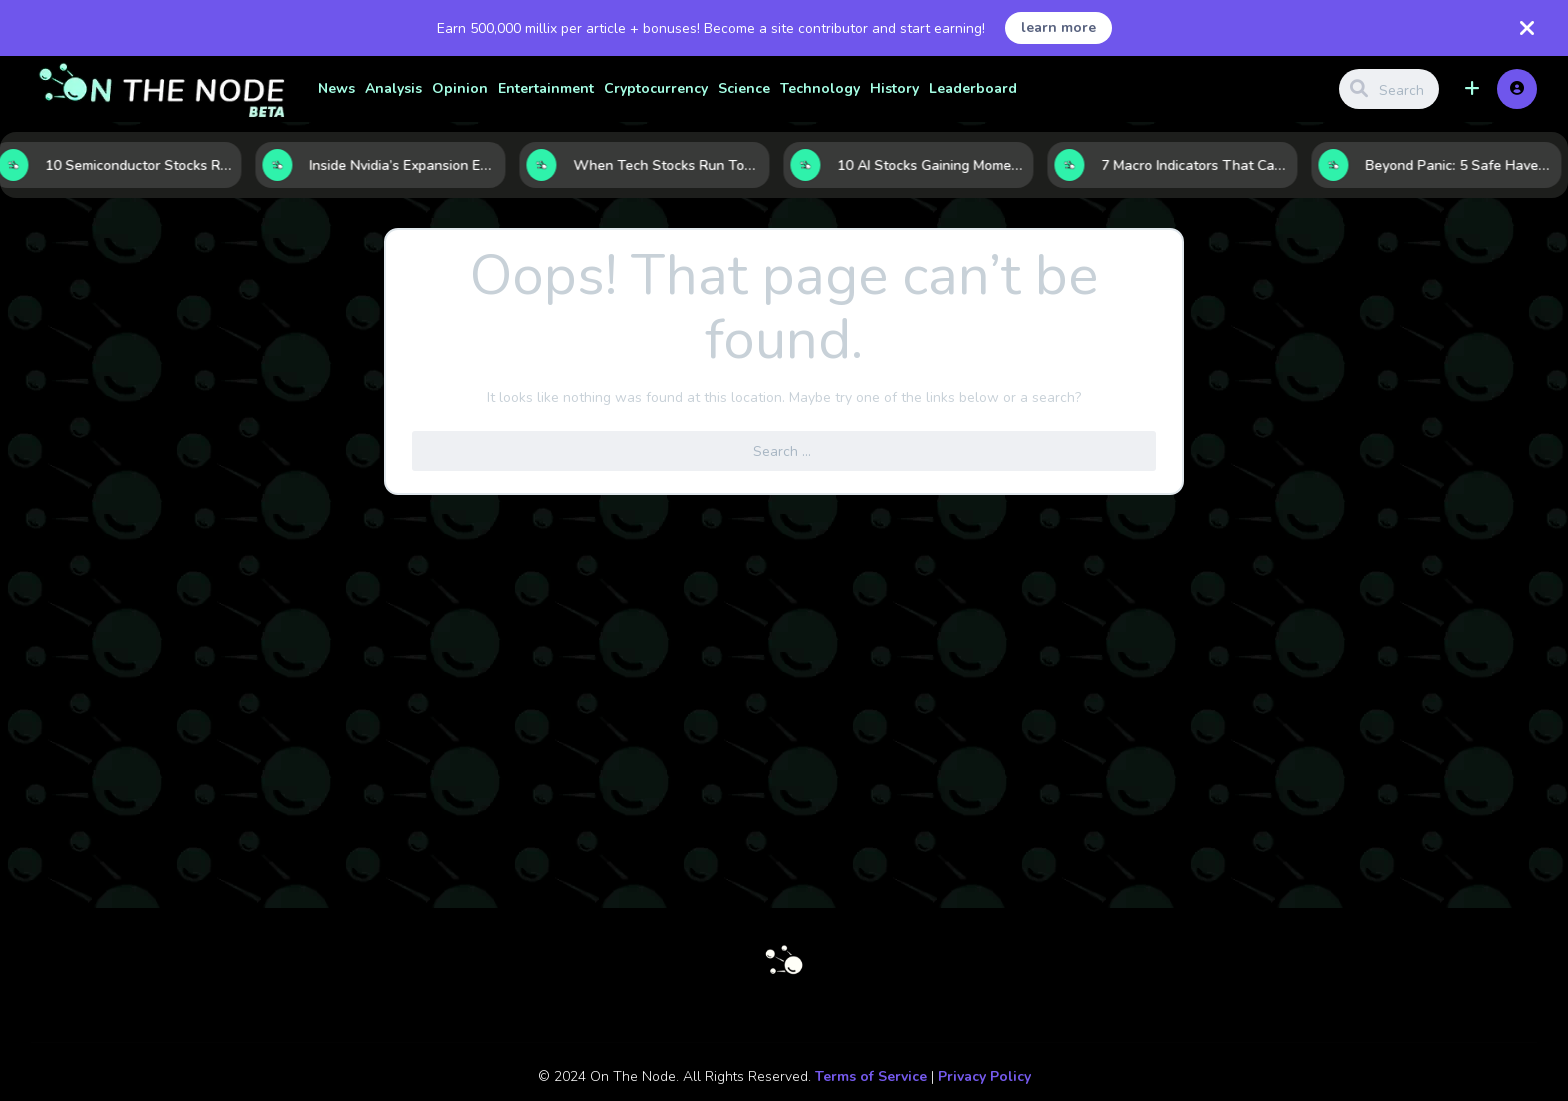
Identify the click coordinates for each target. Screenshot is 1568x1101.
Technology (820, 88)
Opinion (460, 88)
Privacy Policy (984, 1076)
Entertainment (546, 88)
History (894, 88)
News (336, 88)
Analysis (393, 88)
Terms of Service (871, 1076)
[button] (1472, 89)
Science (744, 88)
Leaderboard (973, 88)
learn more (1058, 27)
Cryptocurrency (656, 88)
